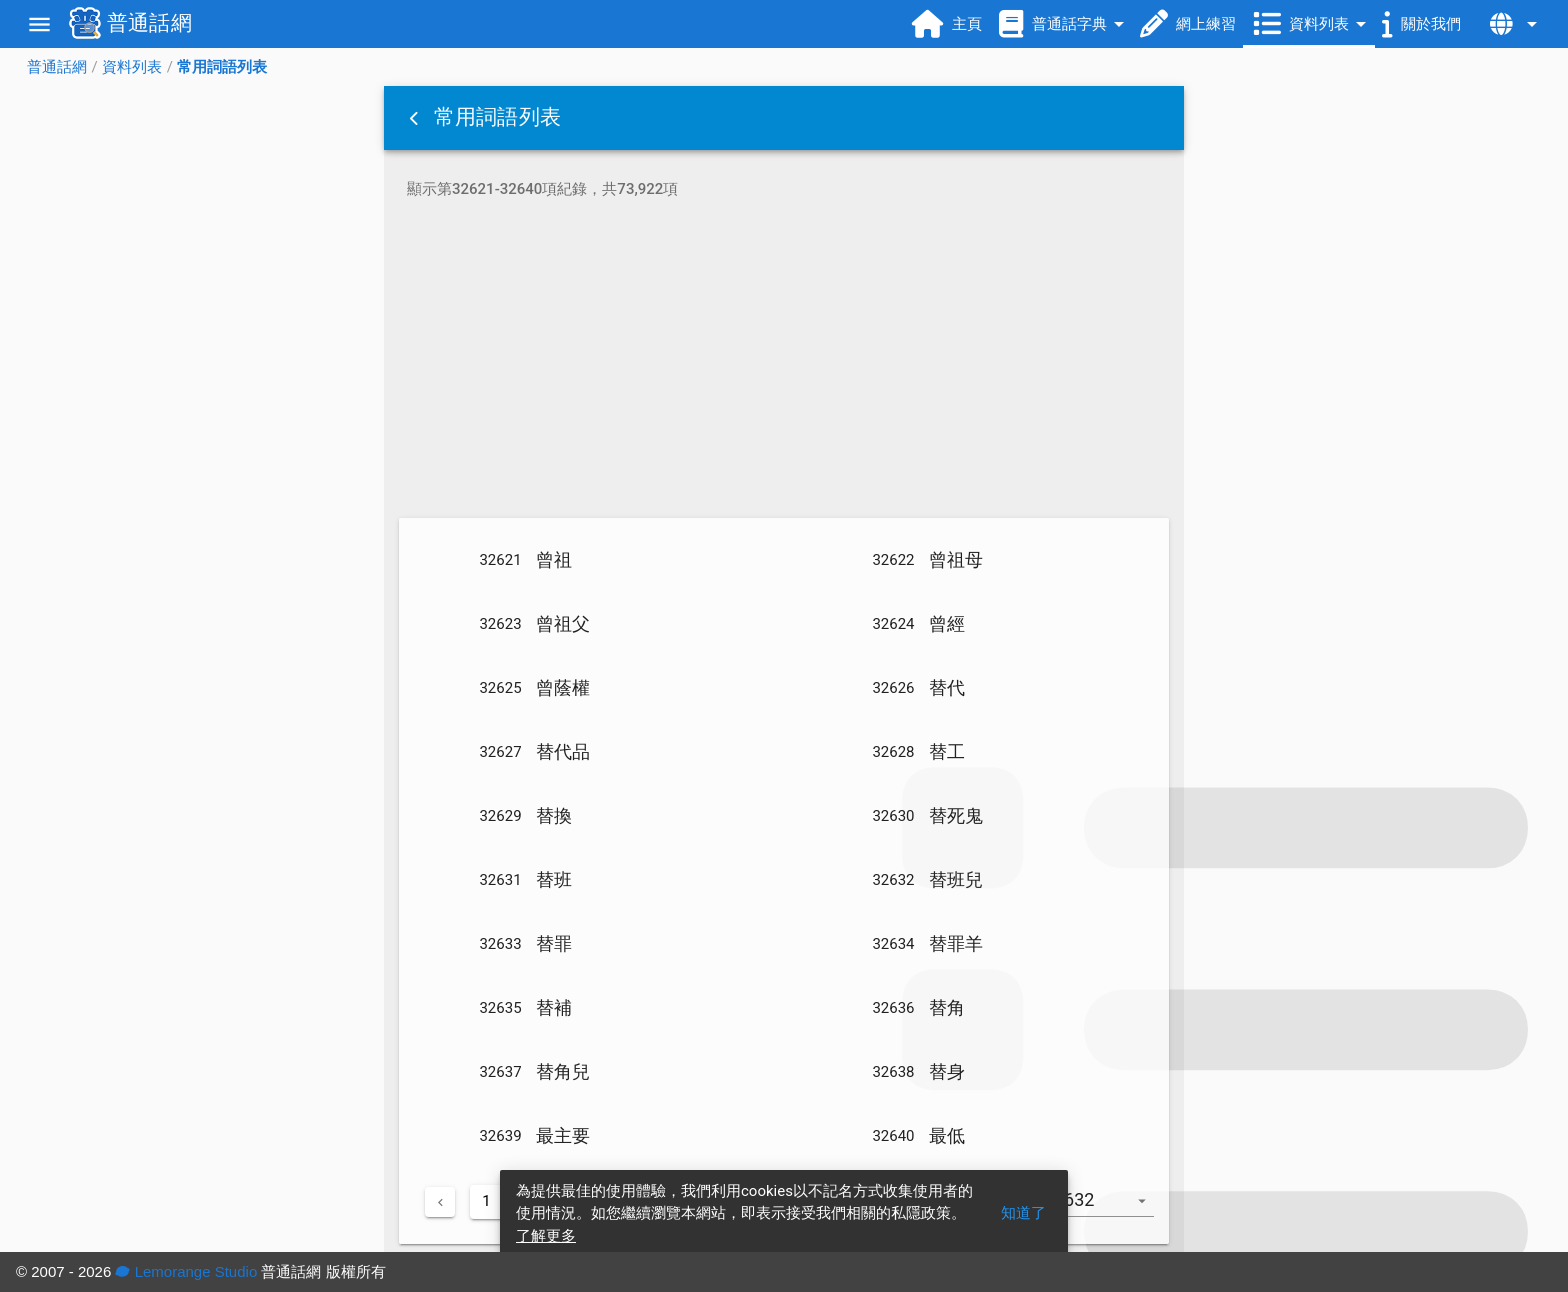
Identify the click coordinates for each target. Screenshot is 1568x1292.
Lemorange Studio (186, 1271)
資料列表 (132, 67)
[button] (416, 118)
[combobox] (1111, 1210)
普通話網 (57, 67)
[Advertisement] (784, 362)
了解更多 (546, 1236)
